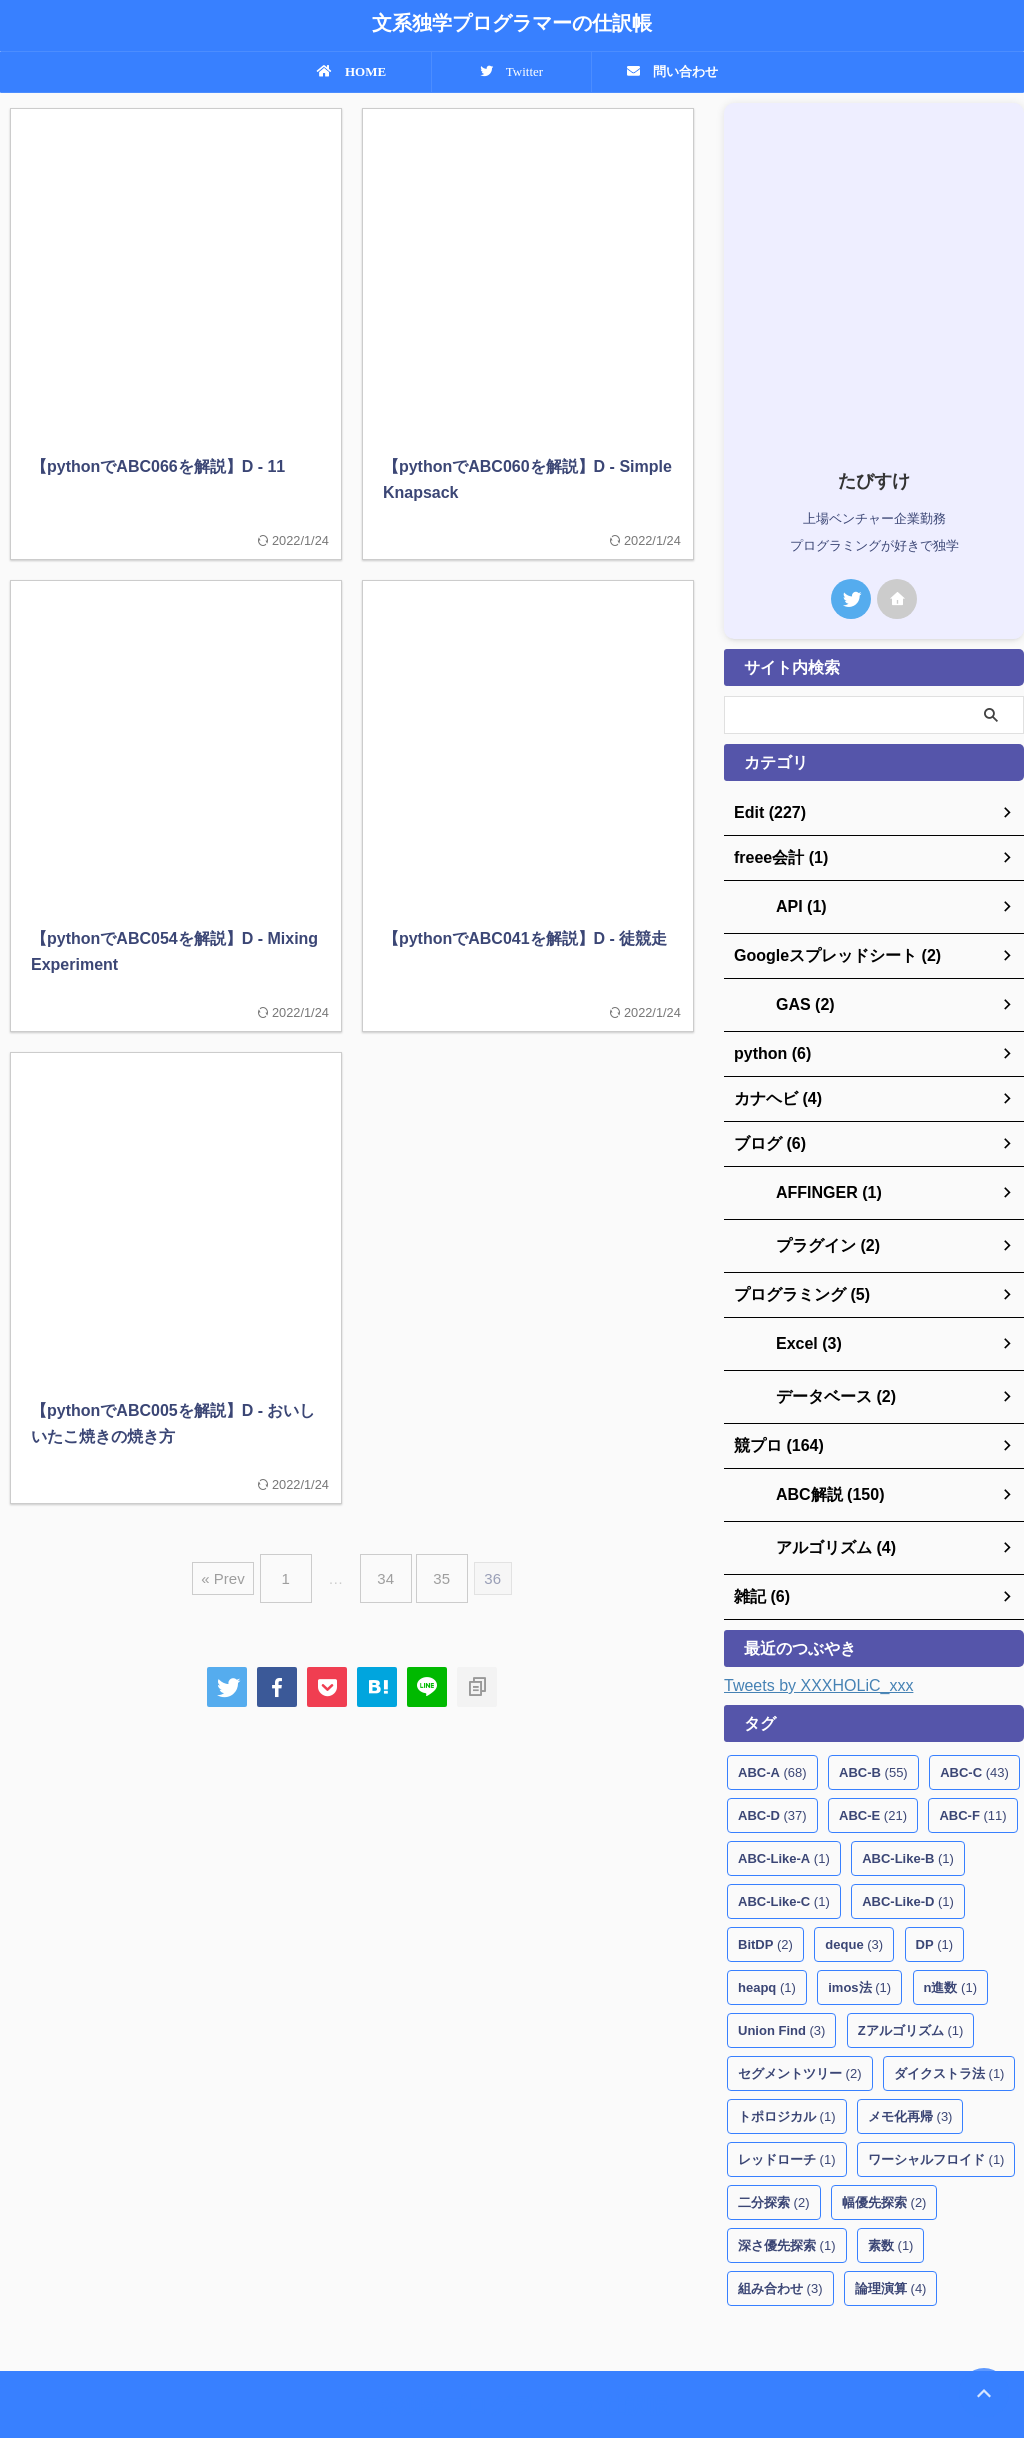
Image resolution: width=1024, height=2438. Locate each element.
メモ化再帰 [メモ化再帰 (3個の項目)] (910, 2084)
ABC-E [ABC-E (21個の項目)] (873, 1783)
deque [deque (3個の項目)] (854, 1912)
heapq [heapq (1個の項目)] (767, 1955)
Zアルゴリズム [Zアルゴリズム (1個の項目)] (910, 1998)
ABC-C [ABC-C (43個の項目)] (974, 1740)
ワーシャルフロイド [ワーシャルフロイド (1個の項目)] (936, 2127)
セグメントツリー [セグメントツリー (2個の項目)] (800, 2041)
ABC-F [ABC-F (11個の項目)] (972, 1783)
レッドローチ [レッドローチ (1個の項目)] (787, 2127)
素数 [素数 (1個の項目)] (891, 2213)
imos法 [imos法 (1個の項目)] (859, 1955)
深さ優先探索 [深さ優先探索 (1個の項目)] (787, 2213)
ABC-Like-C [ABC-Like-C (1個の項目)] (784, 1869)
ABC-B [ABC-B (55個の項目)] (873, 1740)
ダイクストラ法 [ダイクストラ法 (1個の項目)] (949, 2041)
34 (385, 1570)
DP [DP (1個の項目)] (935, 1912)
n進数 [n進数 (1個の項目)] (950, 1955)
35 (431, 1570)
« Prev (237, 1570)
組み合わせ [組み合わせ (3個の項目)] (780, 2256)
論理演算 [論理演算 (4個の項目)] (891, 2256)
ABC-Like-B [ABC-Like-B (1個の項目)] (908, 1826)
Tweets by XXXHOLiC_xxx (818, 1653)
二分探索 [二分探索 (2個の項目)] (774, 2170)
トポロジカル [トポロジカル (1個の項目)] (787, 2084)
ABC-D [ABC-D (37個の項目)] (772, 1783)
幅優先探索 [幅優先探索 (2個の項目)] (884, 2170)
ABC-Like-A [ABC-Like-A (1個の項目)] (784, 1826)
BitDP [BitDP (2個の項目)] (765, 1912)
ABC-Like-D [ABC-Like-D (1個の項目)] (908, 1869)
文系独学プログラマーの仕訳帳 (512, 23)
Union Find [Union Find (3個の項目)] (781, 1998)
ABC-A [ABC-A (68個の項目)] (772, 1740)
